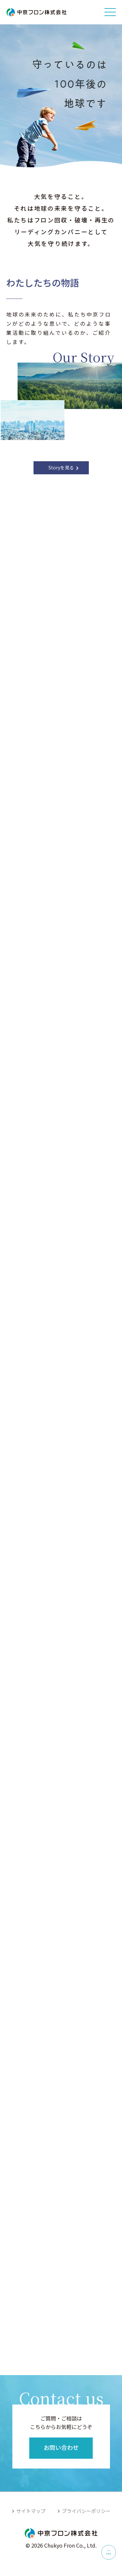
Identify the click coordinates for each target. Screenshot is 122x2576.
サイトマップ (31, 2510)
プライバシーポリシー (86, 2510)
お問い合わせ (61, 2447)
